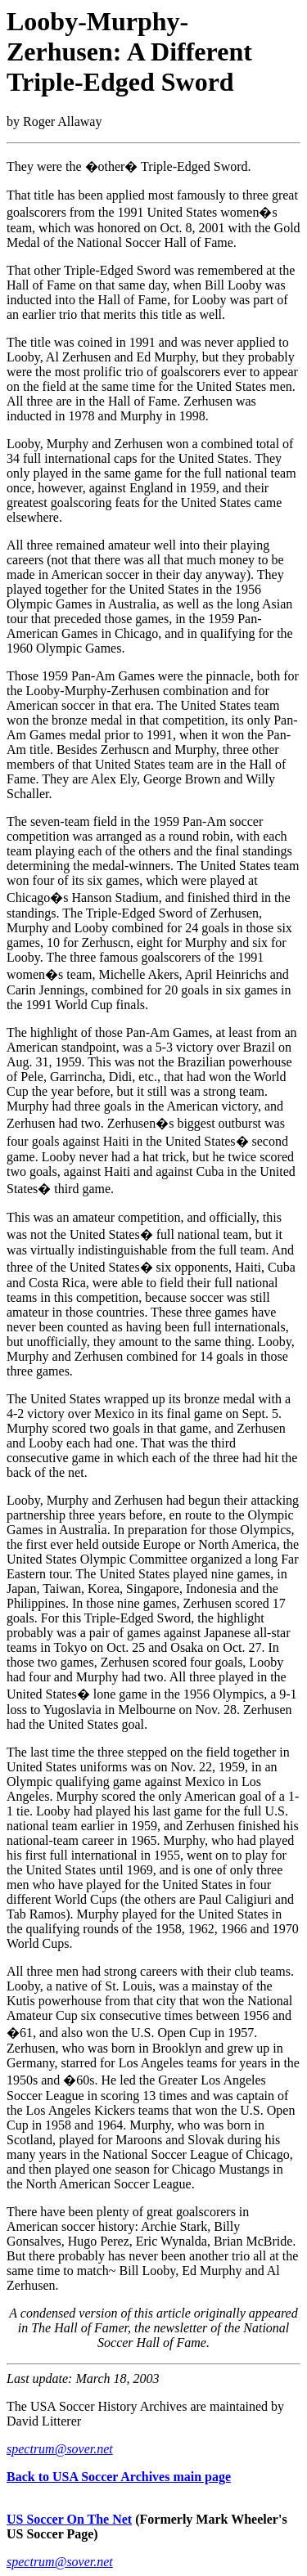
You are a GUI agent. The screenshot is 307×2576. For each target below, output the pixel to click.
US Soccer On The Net (69, 2519)
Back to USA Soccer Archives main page (119, 2477)
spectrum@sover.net (60, 2449)
